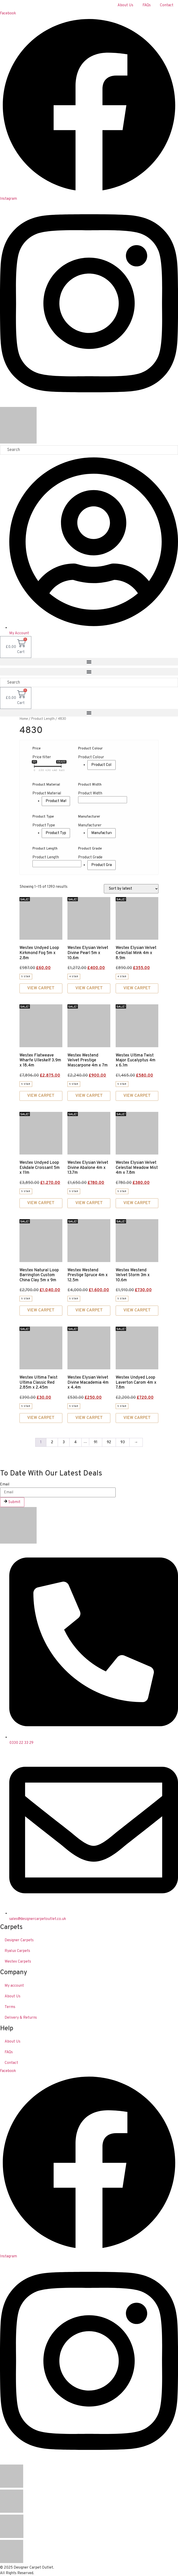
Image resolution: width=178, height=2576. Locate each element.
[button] (89, 662)
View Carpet (40, 988)
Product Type (43, 825)
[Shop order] (131, 888)
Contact (166, 5)
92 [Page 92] (109, 1442)
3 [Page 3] (64, 1442)
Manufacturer (90, 825)
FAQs (147, 5)
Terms (10, 2007)
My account (14, 1985)
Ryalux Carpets (17, 1951)
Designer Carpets (19, 1940)
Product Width (90, 793)
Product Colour (91, 757)
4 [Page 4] (75, 1442)
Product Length (45, 857)
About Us (125, 5)
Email (5, 1484)
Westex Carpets (18, 1961)
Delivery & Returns (21, 2017)
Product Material (46, 793)
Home (23, 719)
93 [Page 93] (123, 1442)
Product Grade (90, 857)
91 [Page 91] (95, 1442)
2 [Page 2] (52, 1442)
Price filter (41, 757)
